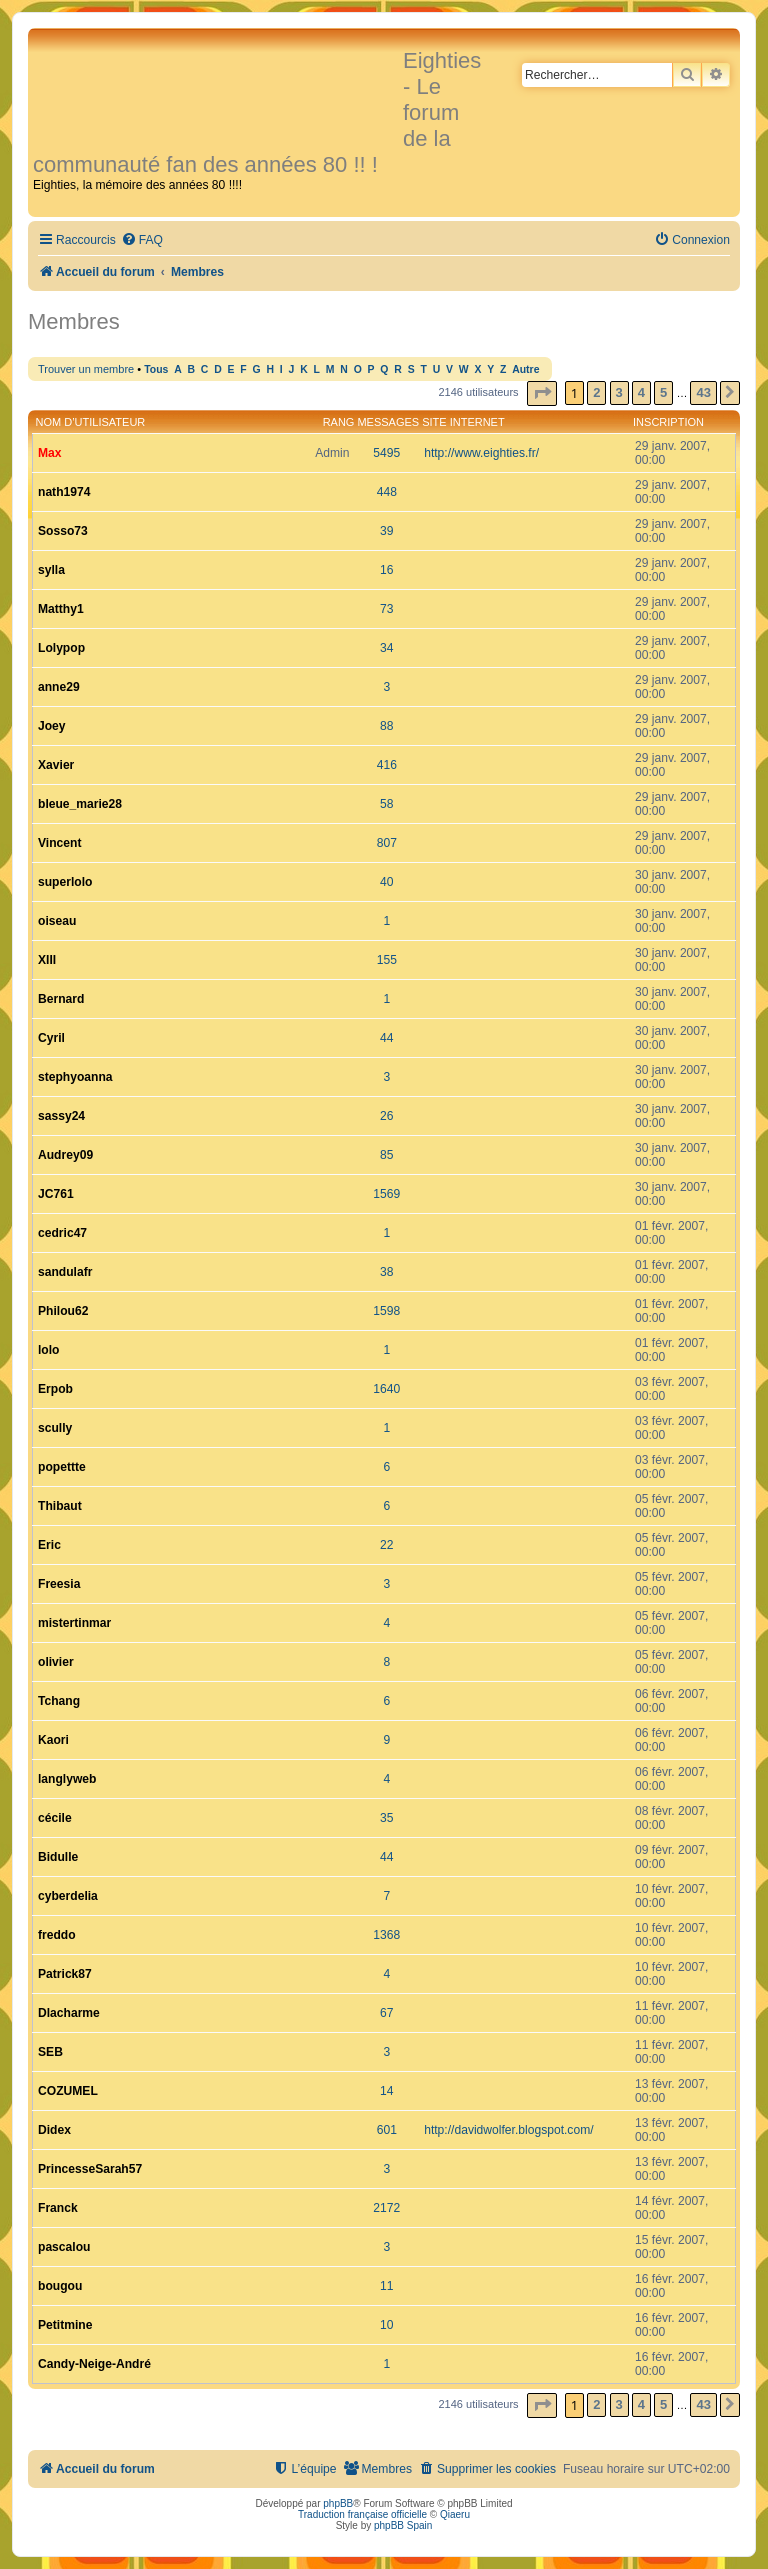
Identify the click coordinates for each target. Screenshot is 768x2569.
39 (386, 531)
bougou (60, 2286)
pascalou (64, 2247)
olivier (56, 1662)
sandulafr (65, 1272)
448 (387, 492)
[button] (542, 393)
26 (386, 1116)
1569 (386, 1194)
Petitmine (65, 2325)
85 (386, 1155)
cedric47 (62, 1233)
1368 (386, 1935)
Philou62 (63, 1311)
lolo (49, 1350)
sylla (51, 570)
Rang (339, 422)
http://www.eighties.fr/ (481, 453)
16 (386, 570)
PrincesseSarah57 (90, 2169)
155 (387, 960)
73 (386, 609)
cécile (55, 1818)
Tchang (59, 1701)
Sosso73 (63, 531)
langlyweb (67, 1779)
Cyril (51, 1038)
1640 (386, 1389)
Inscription (668, 422)
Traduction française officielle (362, 2514)
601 (387, 2130)
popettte (62, 1467)
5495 (386, 453)
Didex (54, 2130)
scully (55, 1428)
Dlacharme (69, 2013)
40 (386, 882)
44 (386, 1038)
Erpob (55, 1389)
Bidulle (58, 1857)
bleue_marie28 (80, 804)
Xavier (56, 765)
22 (386, 1545)
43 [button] (703, 392)
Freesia (59, 1584)
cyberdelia (68, 1896)
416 (387, 765)
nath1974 (64, 492)
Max (50, 453)
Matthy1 (61, 609)
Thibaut (60, 1506)
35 (386, 1818)
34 (386, 648)
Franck (58, 2208)
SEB (50, 2052)
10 (386, 2325)
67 (386, 2013)
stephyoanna (75, 1077)
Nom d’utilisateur (91, 422)
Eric (49, 1545)
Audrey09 (65, 1155)
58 (386, 804)
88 (386, 726)
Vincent (59, 843)
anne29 (59, 687)
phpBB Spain (403, 2525)
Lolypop (61, 648)
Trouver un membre (86, 369)
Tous (156, 369)
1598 (386, 1311)
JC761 (56, 1194)
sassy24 (61, 1116)
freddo (57, 1935)
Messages (388, 422)
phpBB (338, 2503)
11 (386, 2286)
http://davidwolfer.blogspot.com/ (508, 2130)
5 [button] (663, 392)
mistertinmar (74, 1623)
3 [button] (619, 392)
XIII (47, 960)
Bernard (61, 999)
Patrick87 (65, 1974)
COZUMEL (68, 2091)
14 (386, 2091)
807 (387, 843)
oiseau (57, 921)
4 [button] (641, 392)
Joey (52, 726)
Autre (525, 369)
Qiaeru (455, 2514)
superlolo (65, 882)
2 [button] (596, 392)
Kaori (53, 1740)
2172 (386, 2208)
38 (386, 1272)
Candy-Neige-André (94, 2364)
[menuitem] (142, 240)
